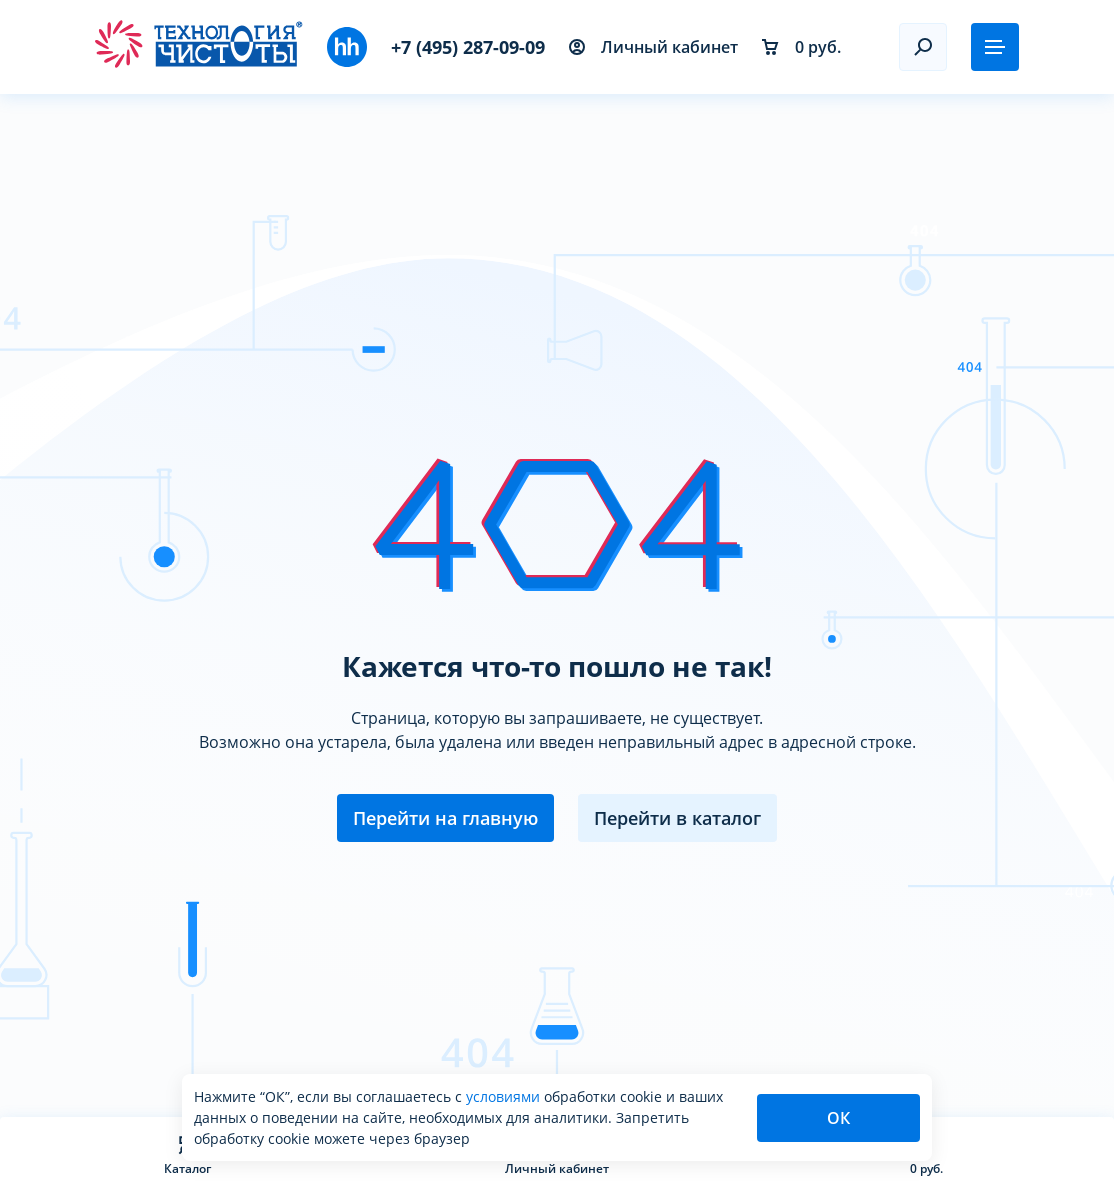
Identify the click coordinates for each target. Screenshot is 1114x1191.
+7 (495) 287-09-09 (468, 47)
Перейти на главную (445, 818)
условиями (505, 1096)
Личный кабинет (653, 47)
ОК (838, 1118)
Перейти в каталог (677, 818)
